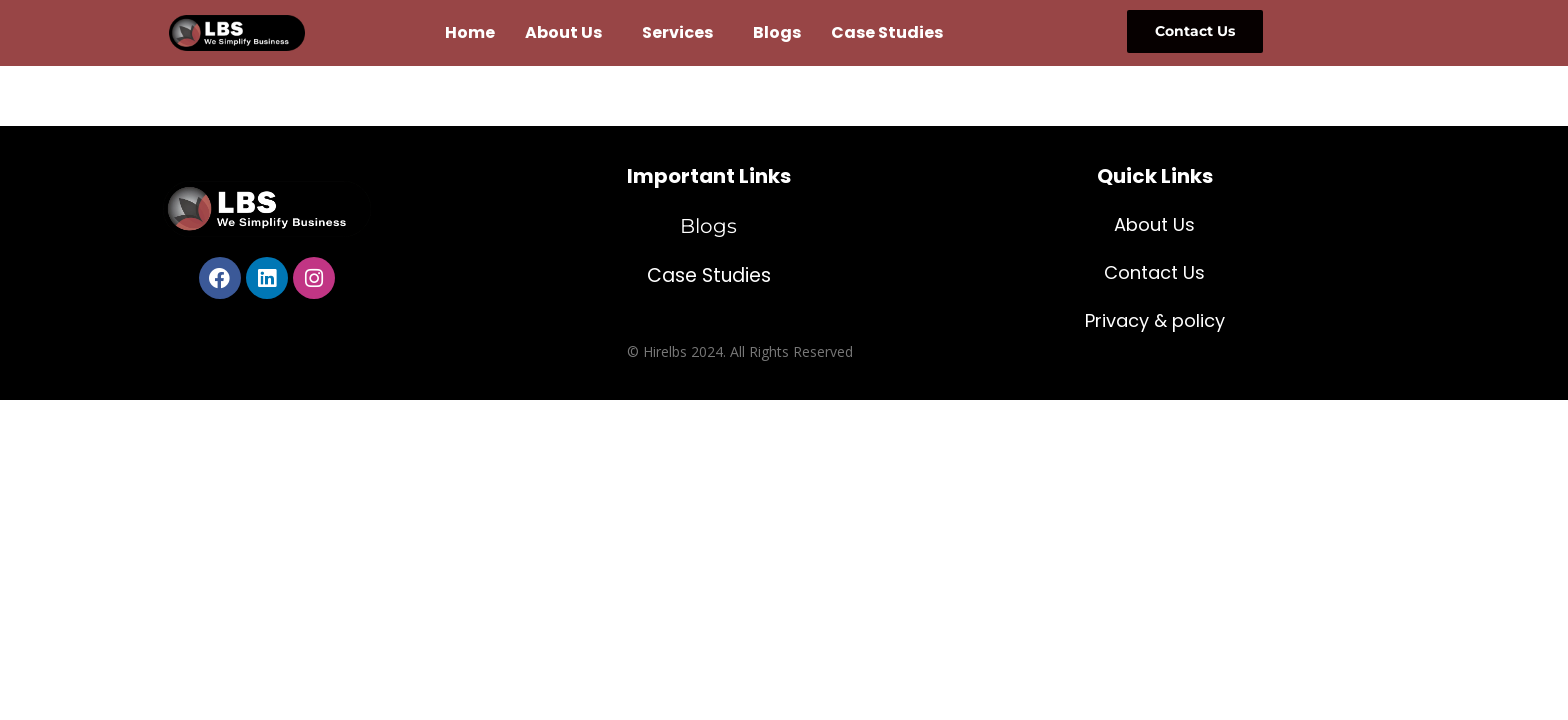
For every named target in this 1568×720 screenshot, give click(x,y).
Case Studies (887, 32)
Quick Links (1155, 176)
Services (677, 32)
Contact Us (1154, 272)
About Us (563, 32)
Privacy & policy (1155, 320)
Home (470, 32)
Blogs (777, 32)
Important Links (709, 176)
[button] (568, 33)
